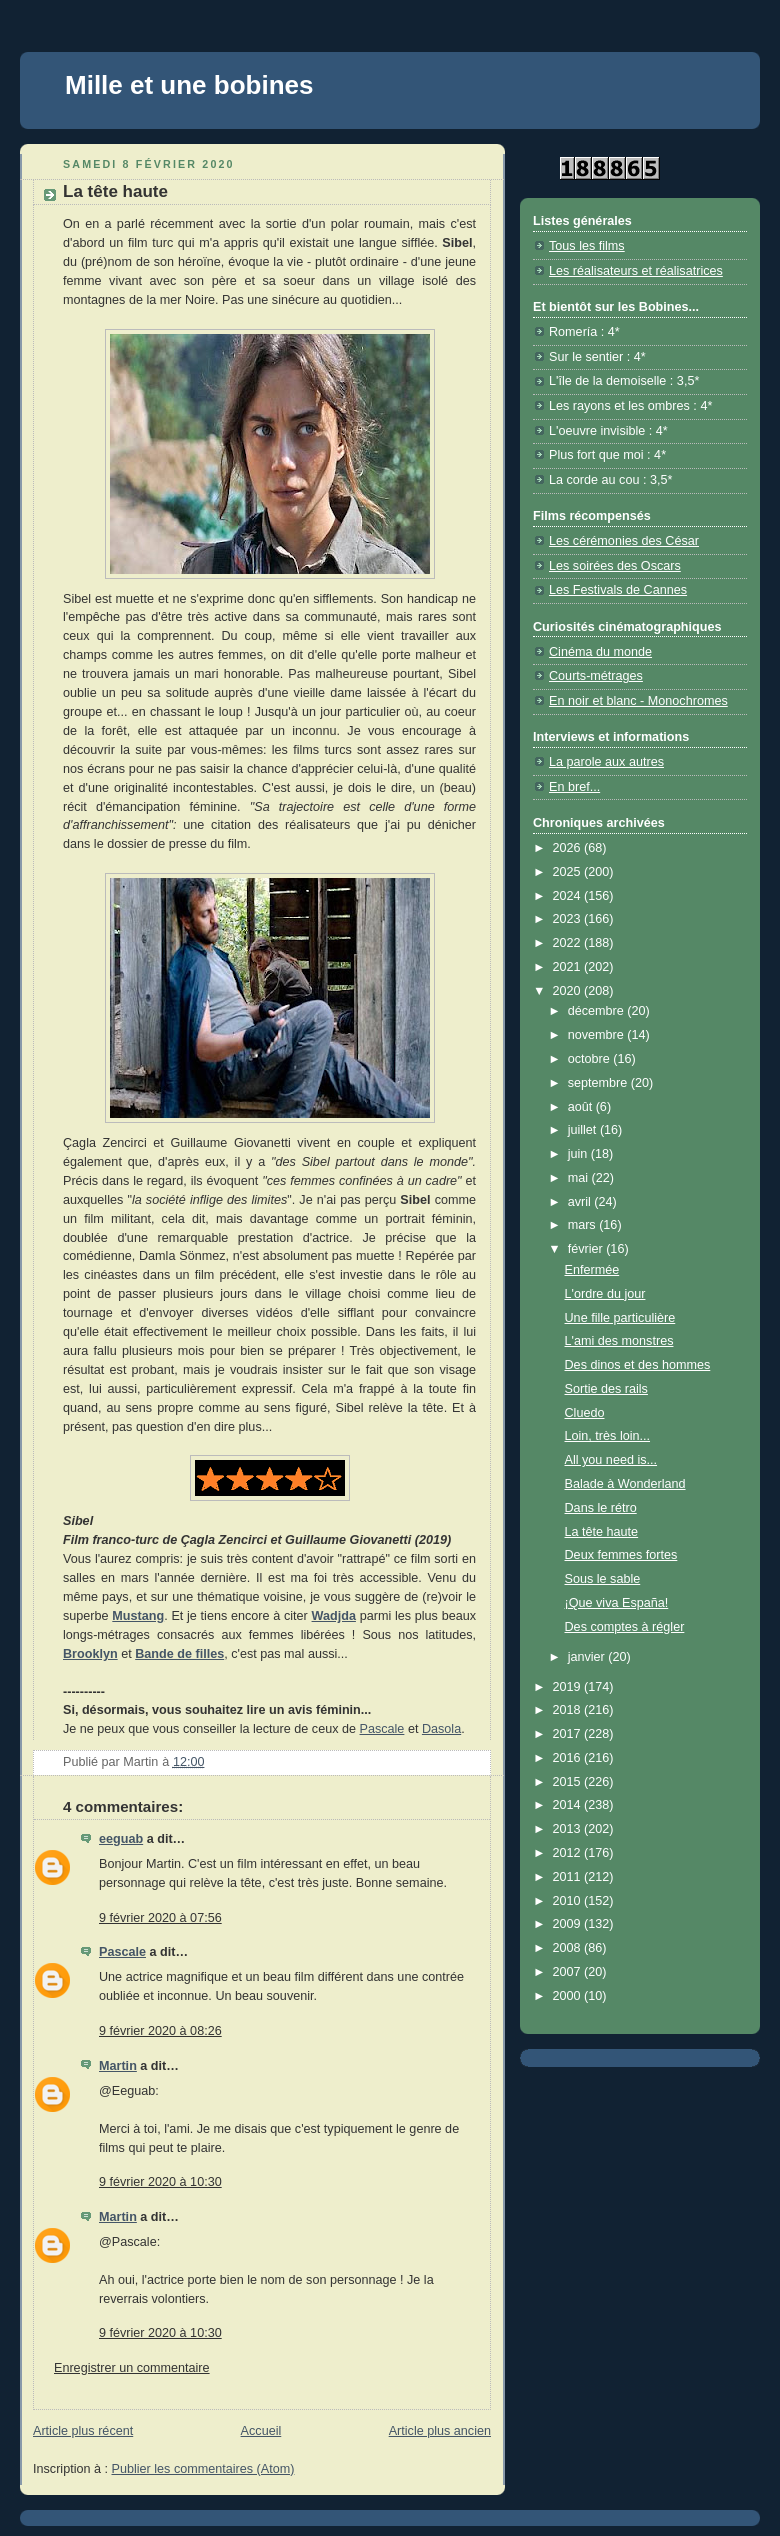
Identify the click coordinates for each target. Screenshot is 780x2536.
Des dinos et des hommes (638, 1365)
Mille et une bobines (189, 85)
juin (579, 1154)
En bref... (574, 787)
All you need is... (611, 1460)
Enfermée (592, 1270)
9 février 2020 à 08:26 (160, 2031)
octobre (591, 1059)
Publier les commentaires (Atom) (203, 2469)
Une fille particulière (620, 1318)
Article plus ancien (440, 2431)
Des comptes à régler (625, 1627)
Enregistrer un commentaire (132, 2368)
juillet (584, 1130)
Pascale (382, 1729)
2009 (569, 1924)
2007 (569, 1972)
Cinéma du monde (600, 652)
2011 (569, 1877)
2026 (569, 848)
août (582, 1107)
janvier (588, 1657)
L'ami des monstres (619, 1341)
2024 (569, 896)
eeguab (121, 1839)
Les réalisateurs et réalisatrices (636, 271)
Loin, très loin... (608, 1436)
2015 (569, 1782)
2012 (569, 1853)
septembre (599, 1083)
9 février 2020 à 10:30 (160, 2182)
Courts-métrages (596, 676)
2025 (569, 872)
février (587, 1249)
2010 (569, 1901)
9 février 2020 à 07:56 (160, 1918)
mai (580, 1178)
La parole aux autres (606, 762)
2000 (569, 1996)
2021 (569, 967)
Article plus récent (83, 2431)
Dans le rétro (601, 1508)
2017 (569, 1734)
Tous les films (587, 246)
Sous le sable (603, 1579)
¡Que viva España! (617, 1603)
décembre (598, 1011)
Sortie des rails (606, 1389)
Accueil (261, 2431)
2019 (569, 1687)
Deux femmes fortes (621, 1555)
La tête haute (602, 1532)
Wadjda (334, 1616)
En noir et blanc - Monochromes (638, 701)
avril (581, 1202)
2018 (569, 1710)
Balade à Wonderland (625, 1484)
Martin (118, 2066)
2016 (569, 1758)
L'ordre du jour (605, 1294)
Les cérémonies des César (624, 541)
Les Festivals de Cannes (618, 590)
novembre (598, 1035)
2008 (569, 1948)
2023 (569, 919)
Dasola (441, 1729)
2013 (569, 1829)
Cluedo (585, 1413)
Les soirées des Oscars (615, 566)
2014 (569, 1805)
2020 (569, 991)
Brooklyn (90, 1654)
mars (584, 1225)
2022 (569, 943)
